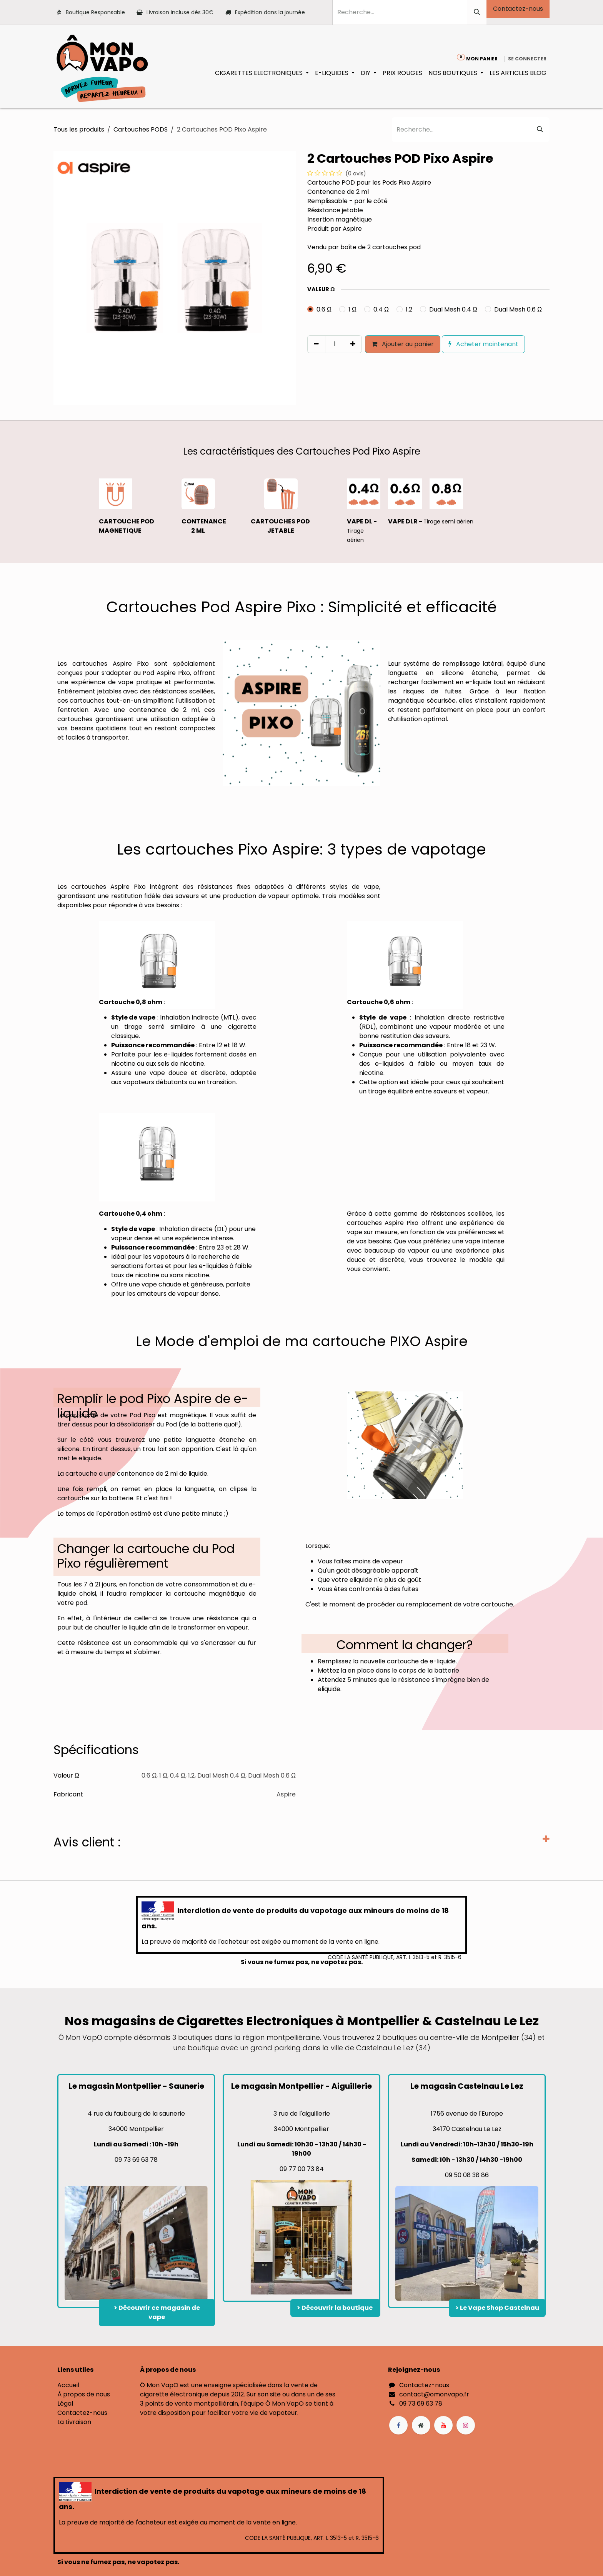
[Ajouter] (353, 344)
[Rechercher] (476, 12)
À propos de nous (83, 2394)
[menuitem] (262, 73)
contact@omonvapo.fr (434, 2394)
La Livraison (74, 2422)
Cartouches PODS (140, 129)
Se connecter (527, 58)
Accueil (68, 2385)
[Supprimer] (316, 344)
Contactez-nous (518, 8)
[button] (310, 360)
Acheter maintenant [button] (483, 344)
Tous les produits (78, 129)
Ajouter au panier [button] (402, 344)
